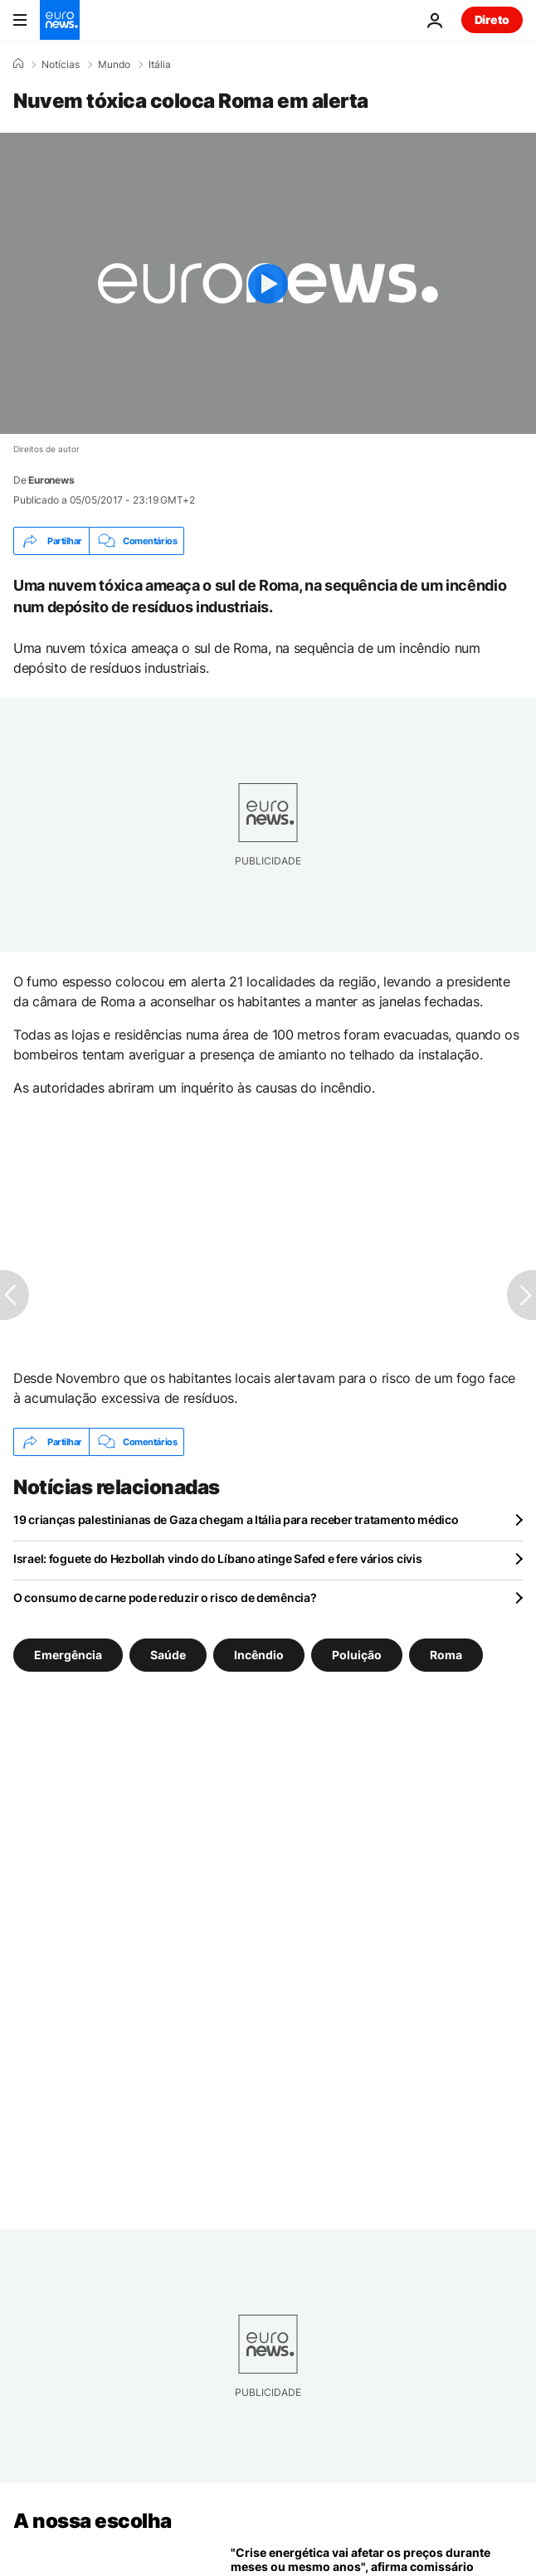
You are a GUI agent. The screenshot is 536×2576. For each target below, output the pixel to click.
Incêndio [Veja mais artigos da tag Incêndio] (259, 1655)
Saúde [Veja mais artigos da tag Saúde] (168, 1655)
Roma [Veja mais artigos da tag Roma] (446, 1655)
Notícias (60, 65)
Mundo (114, 65)
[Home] (18, 64)
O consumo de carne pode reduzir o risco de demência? (164, 1597)
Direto (492, 19)
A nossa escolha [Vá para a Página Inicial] (92, 2521)
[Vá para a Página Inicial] (60, 20)
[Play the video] (268, 283)
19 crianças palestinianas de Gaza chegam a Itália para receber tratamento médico (236, 1519)
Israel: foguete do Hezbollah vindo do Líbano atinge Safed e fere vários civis (217, 1558)
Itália (160, 65)
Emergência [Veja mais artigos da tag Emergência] (68, 1655)
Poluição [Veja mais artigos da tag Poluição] (357, 1655)
